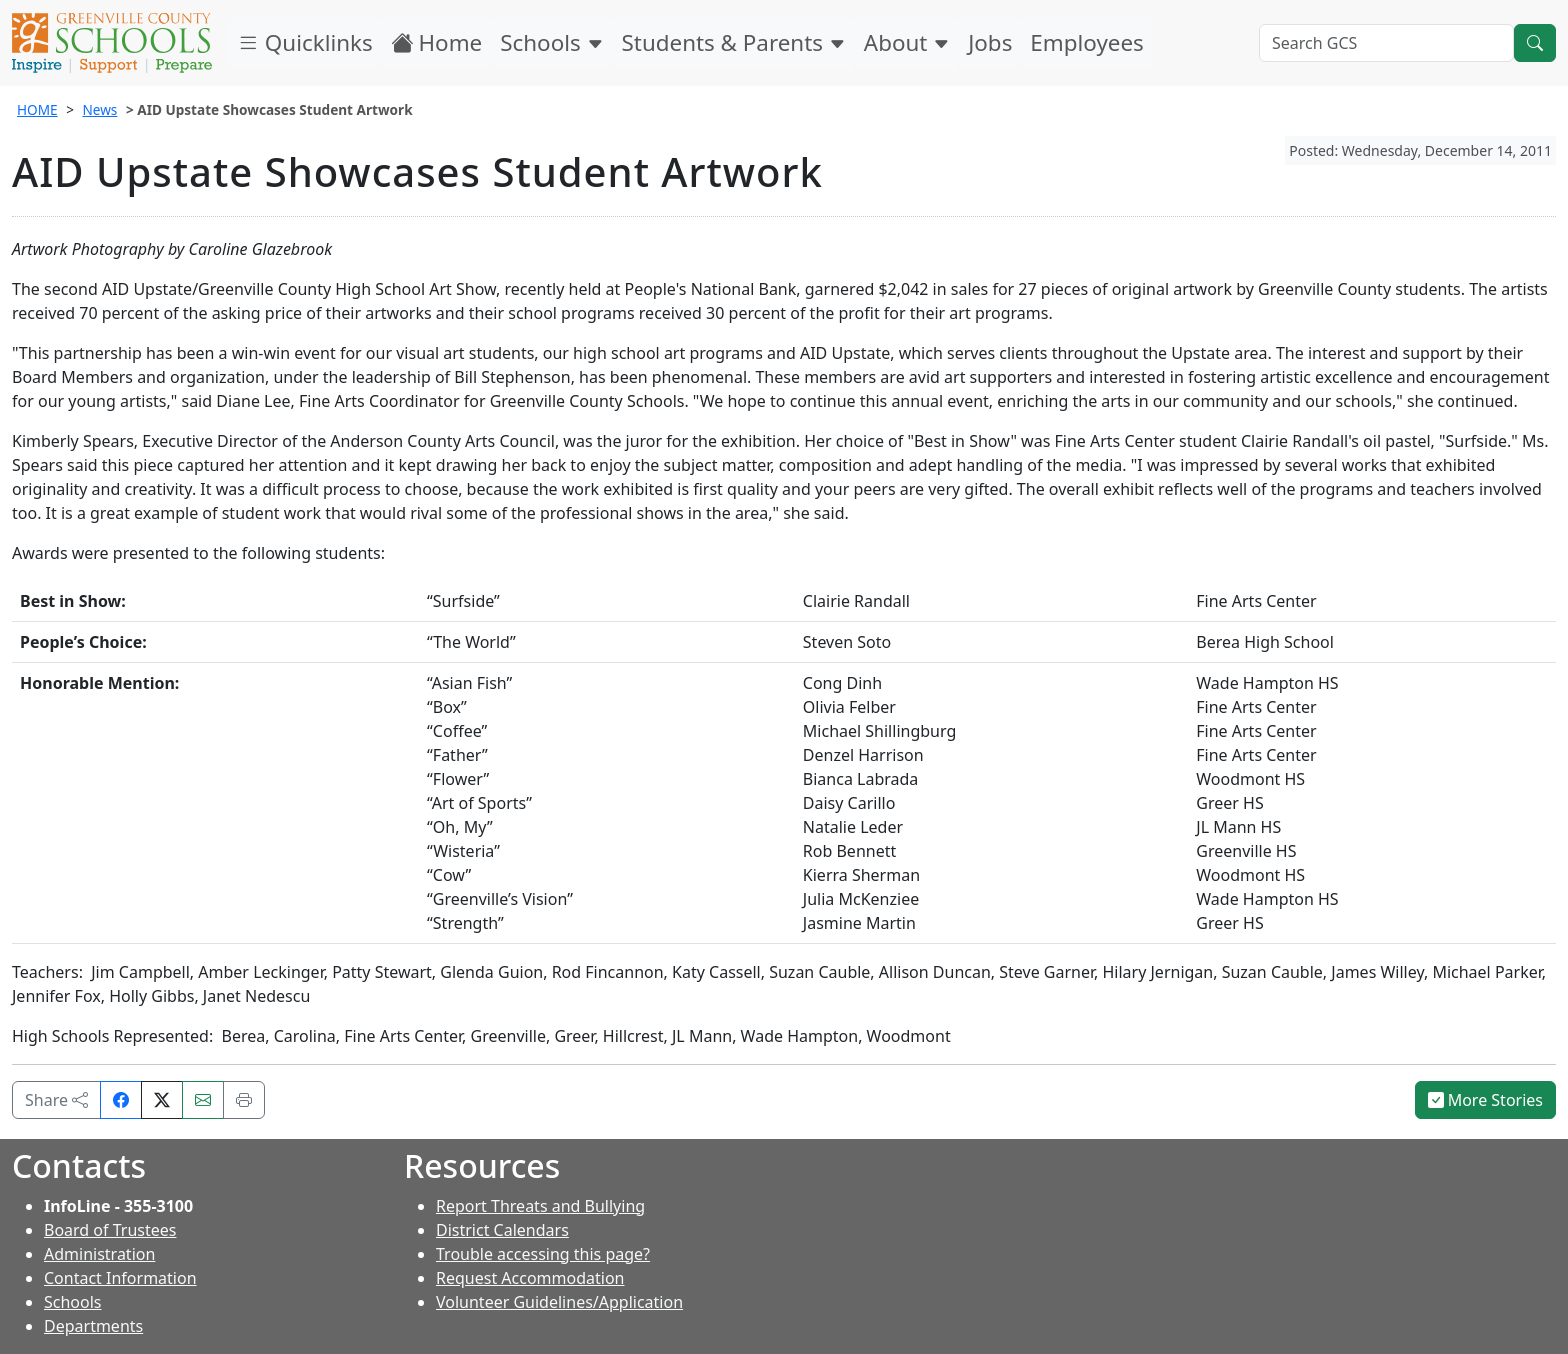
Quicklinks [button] (305, 42)
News (99, 109)
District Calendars (502, 1230)
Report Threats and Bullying (540, 1206)
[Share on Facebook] (121, 1100)
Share (56, 1100)
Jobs (990, 42)
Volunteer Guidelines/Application (559, 1302)
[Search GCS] (1386, 43)
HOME (37, 109)
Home (437, 42)
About (907, 42)
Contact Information (120, 1278)
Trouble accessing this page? (543, 1254)
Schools (551, 42)
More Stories (1486, 1100)
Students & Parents (734, 42)
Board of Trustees (110, 1230)
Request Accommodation (530, 1278)
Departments (93, 1326)
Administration (99, 1254)
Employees (1086, 42)
